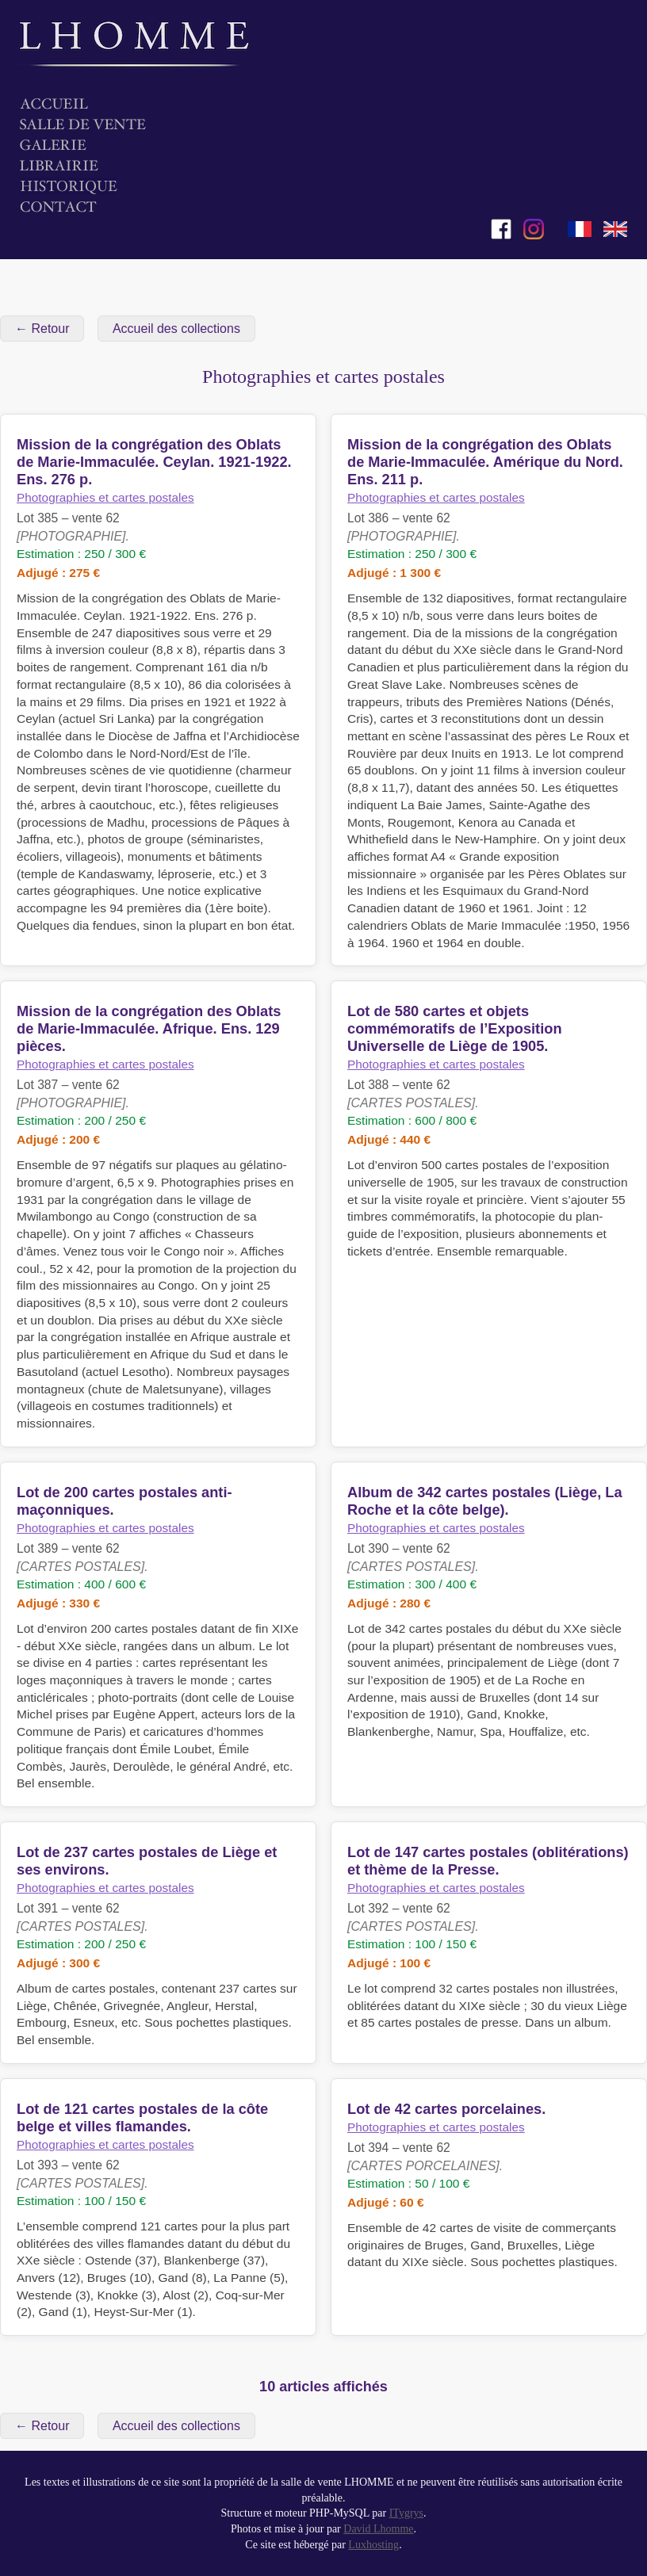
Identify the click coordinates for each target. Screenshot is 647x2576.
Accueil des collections (176, 328)
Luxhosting (373, 2545)
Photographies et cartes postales (105, 497)
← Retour (42, 328)
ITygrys (406, 2513)
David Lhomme (378, 2529)
